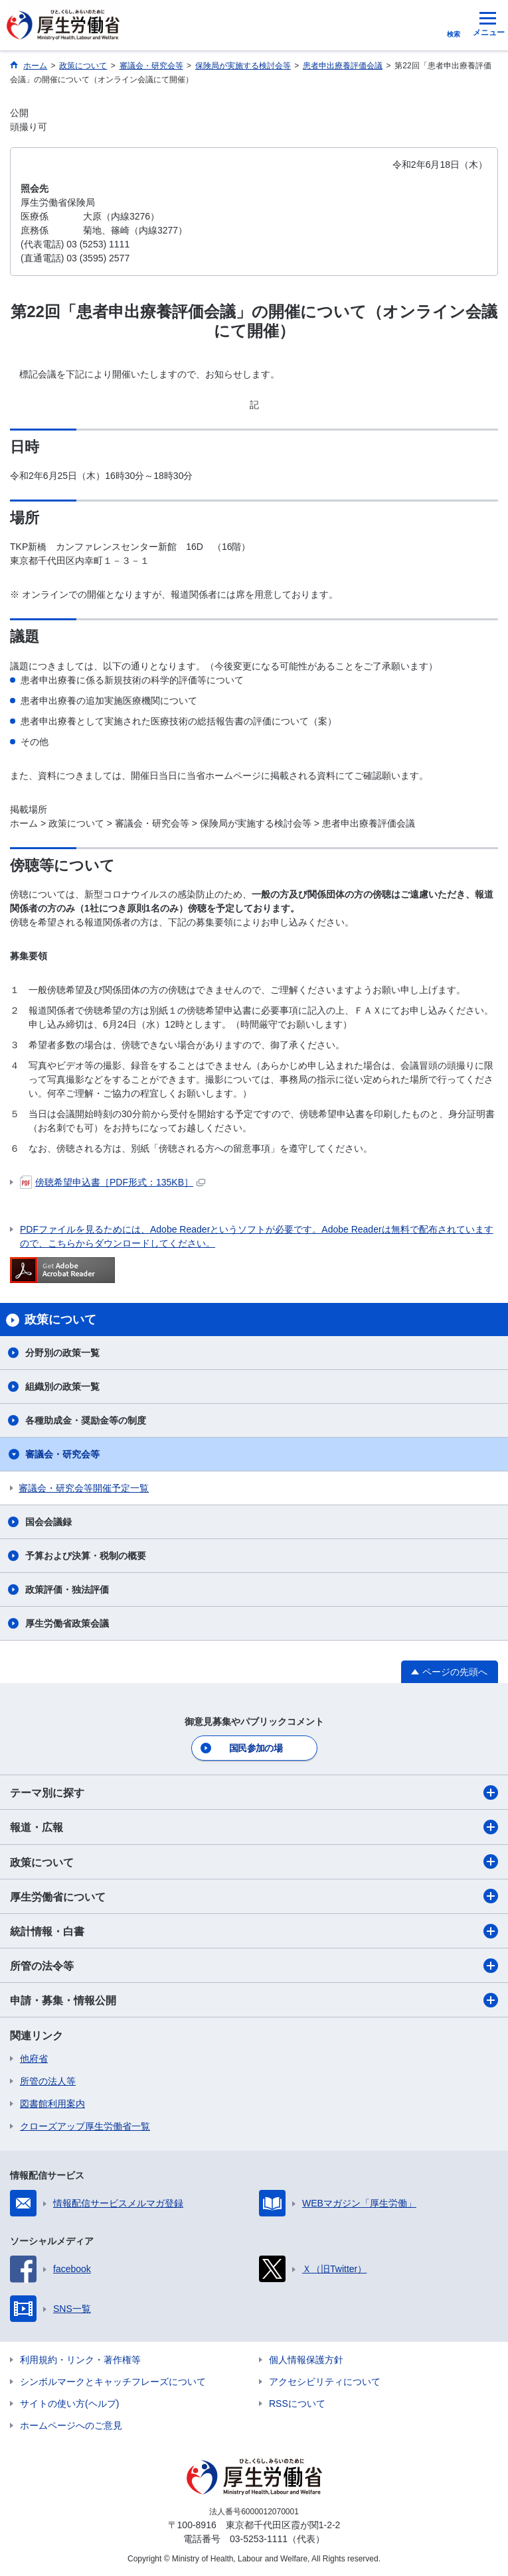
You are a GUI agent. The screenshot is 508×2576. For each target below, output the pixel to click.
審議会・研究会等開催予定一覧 (84, 1488)
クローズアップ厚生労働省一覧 (85, 2126)
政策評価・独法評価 (67, 1589)
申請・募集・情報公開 (254, 2000)
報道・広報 (254, 1827)
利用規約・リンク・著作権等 (80, 2359)
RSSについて (297, 2403)
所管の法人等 (48, 2081)
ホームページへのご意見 (71, 2425)
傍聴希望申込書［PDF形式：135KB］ (112, 1182)
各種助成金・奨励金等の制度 (85, 1420)
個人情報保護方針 (306, 2359)
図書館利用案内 (52, 2103)
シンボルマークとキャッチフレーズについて (113, 2381)
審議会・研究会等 (62, 1454)
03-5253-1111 (259, 2539)
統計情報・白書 (254, 1931)
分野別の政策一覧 (62, 1352)
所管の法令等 (254, 1965)
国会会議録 (48, 1522)
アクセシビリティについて (325, 2381)
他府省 (34, 2058)
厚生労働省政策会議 (67, 1623)
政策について (254, 1861)
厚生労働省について (254, 1896)
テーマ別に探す (254, 1792)
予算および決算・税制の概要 (85, 1555)
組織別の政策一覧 (62, 1386)
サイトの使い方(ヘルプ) (69, 2403)
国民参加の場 (255, 1748)
